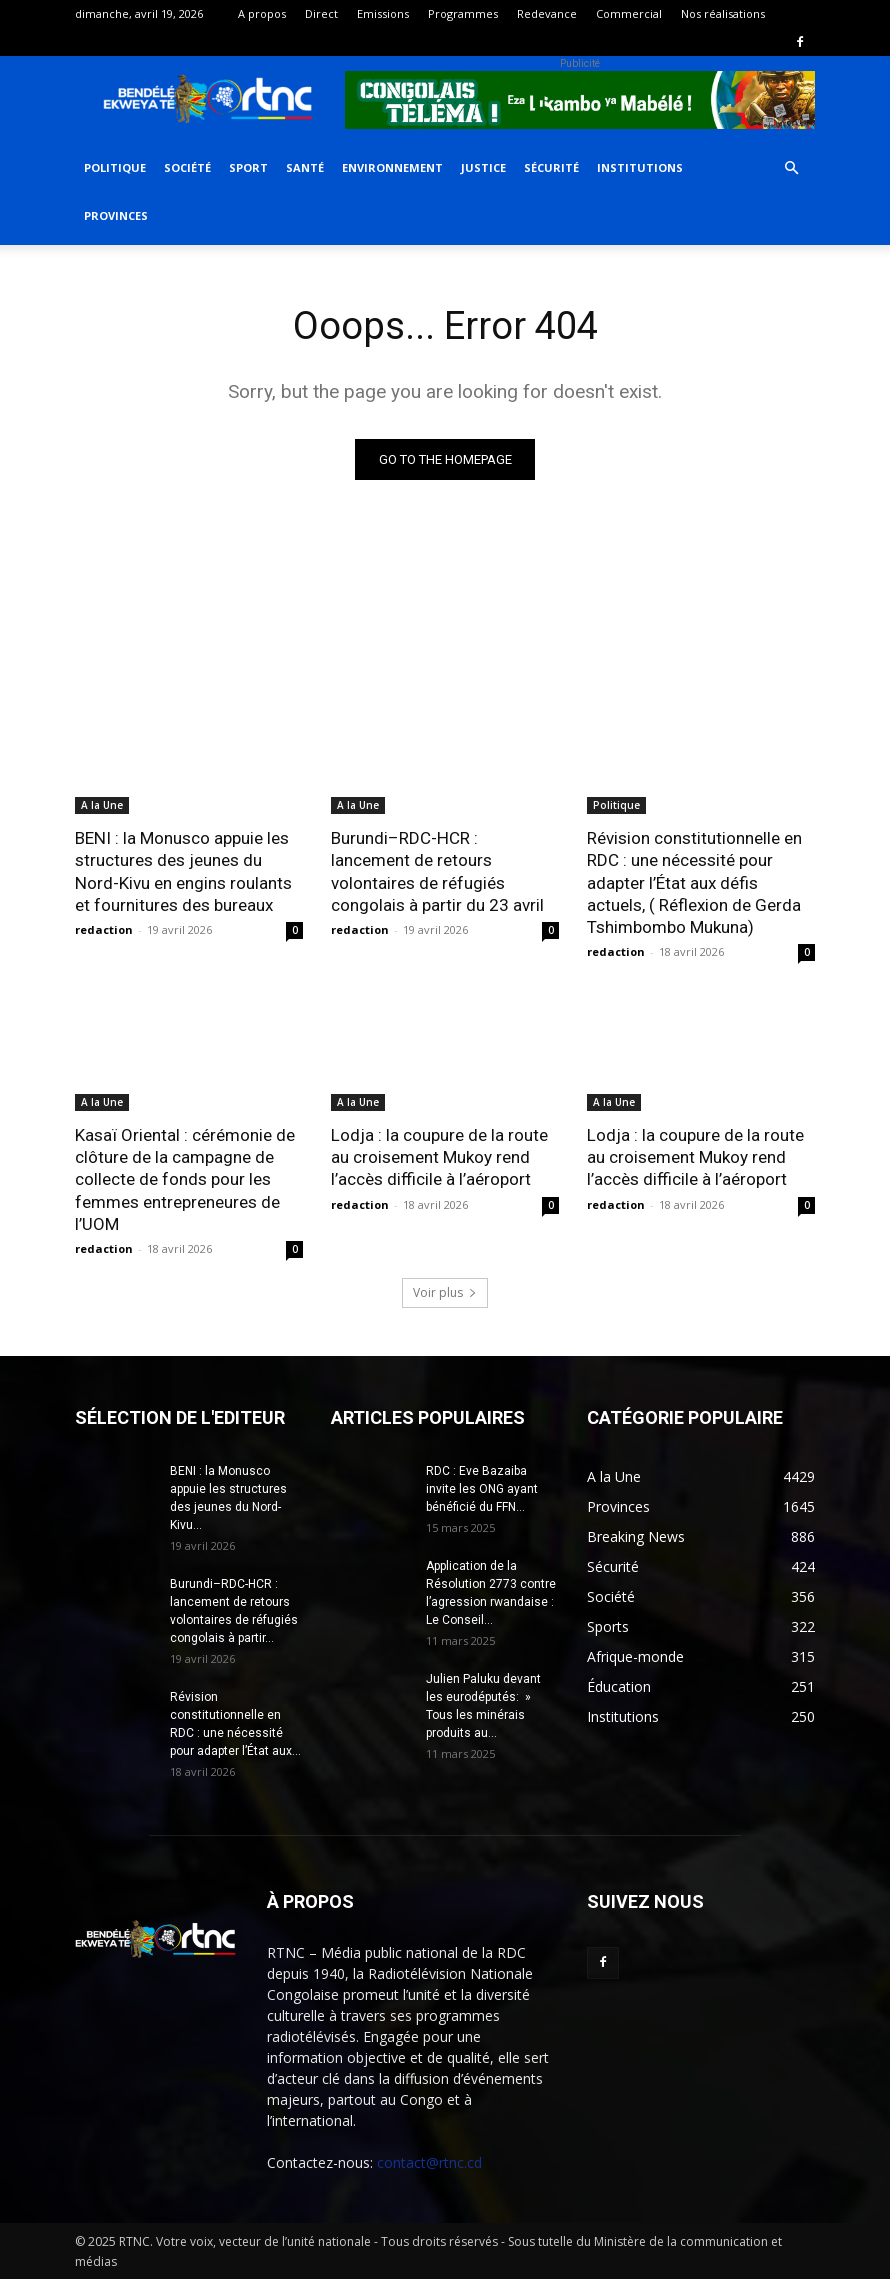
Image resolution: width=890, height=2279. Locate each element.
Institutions (640, 167)
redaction (104, 929)
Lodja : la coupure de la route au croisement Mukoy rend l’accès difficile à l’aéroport (439, 1157)
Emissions (383, 13)
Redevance (547, 13)
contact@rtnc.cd (429, 2161)
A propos (262, 13)
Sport (248, 167)
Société (187, 167)
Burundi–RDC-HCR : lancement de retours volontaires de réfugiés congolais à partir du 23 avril (437, 871)
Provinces (116, 215)
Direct (321, 13)
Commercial (629, 13)
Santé (305, 167)
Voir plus (445, 1291)
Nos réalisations (723, 13)
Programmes (463, 13)
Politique (115, 167)
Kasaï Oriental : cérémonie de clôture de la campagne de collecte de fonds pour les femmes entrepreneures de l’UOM (185, 1179)
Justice (483, 167)
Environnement (392, 167)
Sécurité (551, 167)
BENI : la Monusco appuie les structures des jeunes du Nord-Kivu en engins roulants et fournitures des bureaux (183, 871)
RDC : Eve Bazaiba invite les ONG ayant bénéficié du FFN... (482, 1488)
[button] (791, 168)
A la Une (102, 805)
